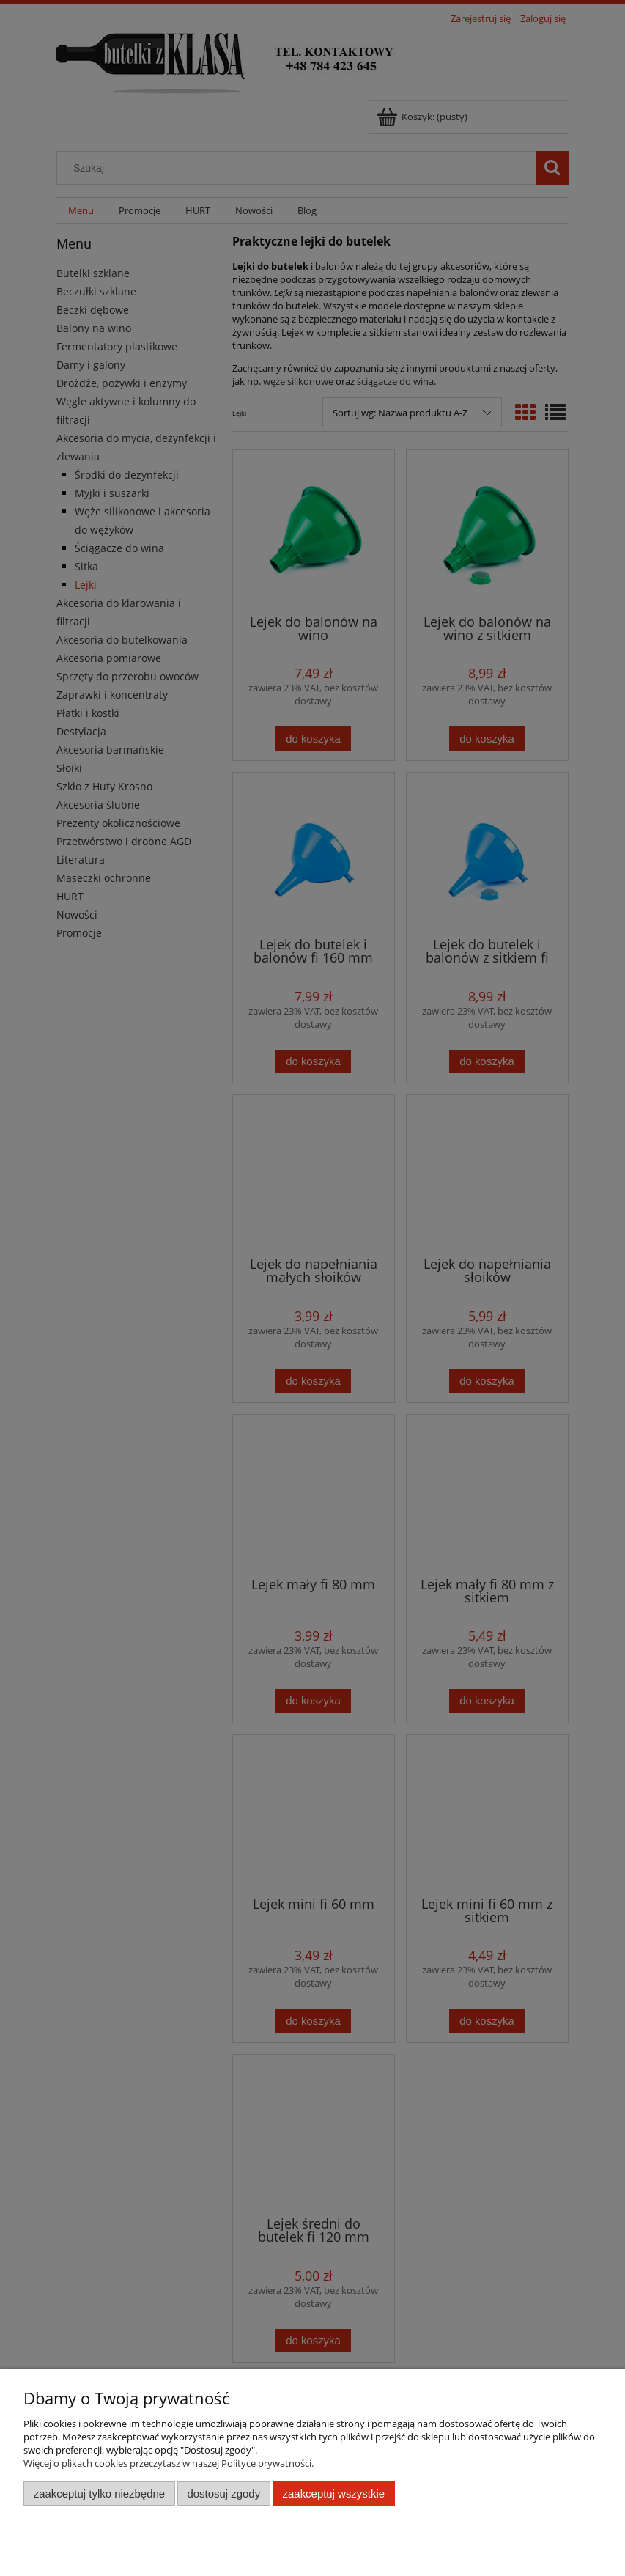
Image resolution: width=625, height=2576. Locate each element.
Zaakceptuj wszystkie (334, 2493)
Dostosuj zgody (223, 2493)
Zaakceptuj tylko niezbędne (99, 2493)
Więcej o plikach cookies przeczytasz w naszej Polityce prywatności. (168, 2463)
